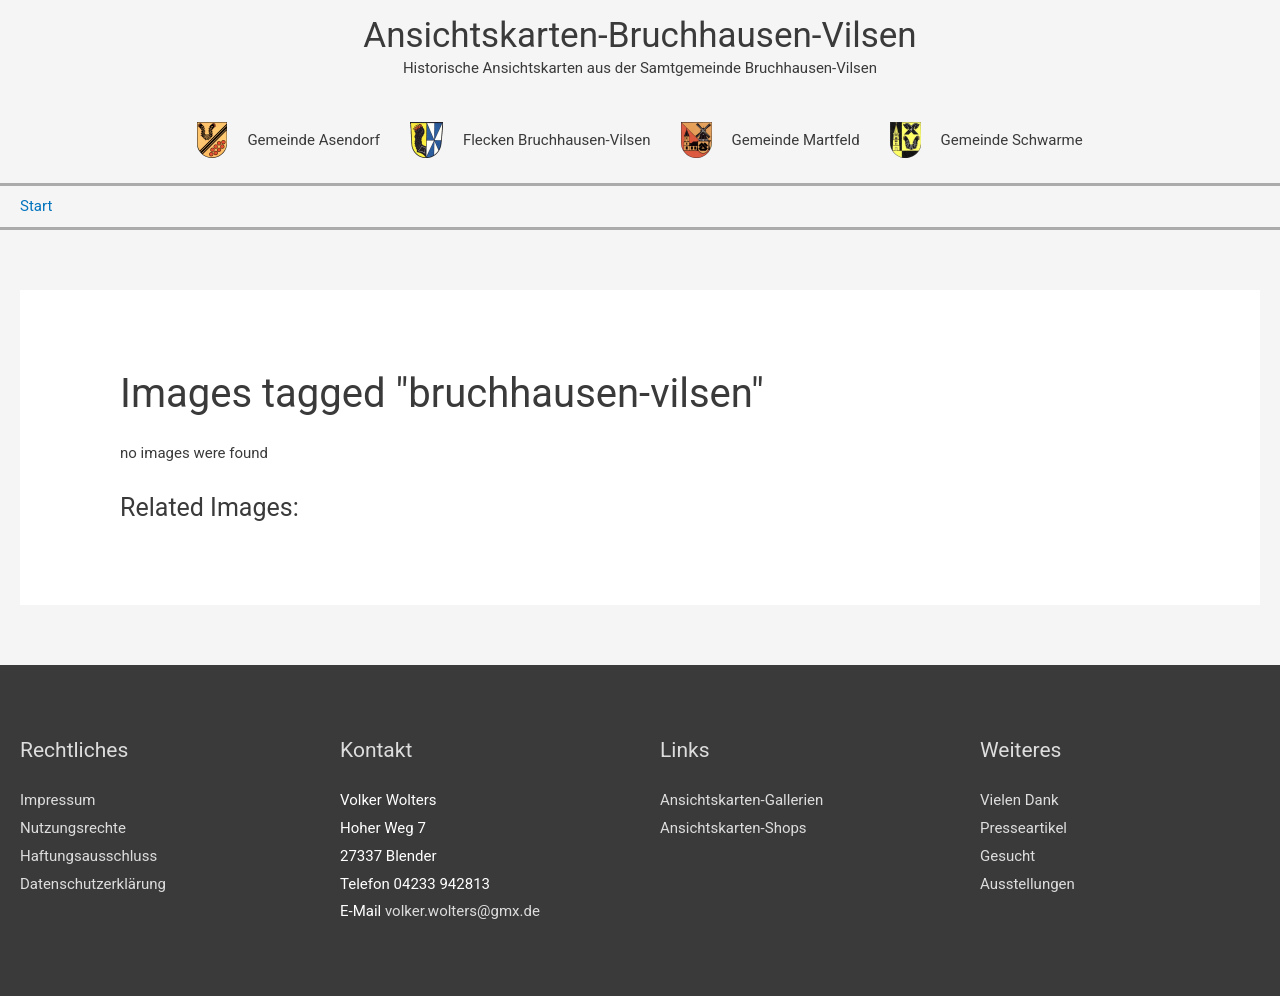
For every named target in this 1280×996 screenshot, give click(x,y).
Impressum (57, 800)
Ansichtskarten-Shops (733, 828)
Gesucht (1007, 856)
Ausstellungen (1027, 884)
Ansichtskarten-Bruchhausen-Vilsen (639, 35)
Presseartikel (1023, 828)
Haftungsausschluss (88, 856)
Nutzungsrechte (73, 828)
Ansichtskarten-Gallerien (741, 800)
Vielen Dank (1019, 800)
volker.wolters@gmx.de (462, 911)
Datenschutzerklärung (93, 884)
